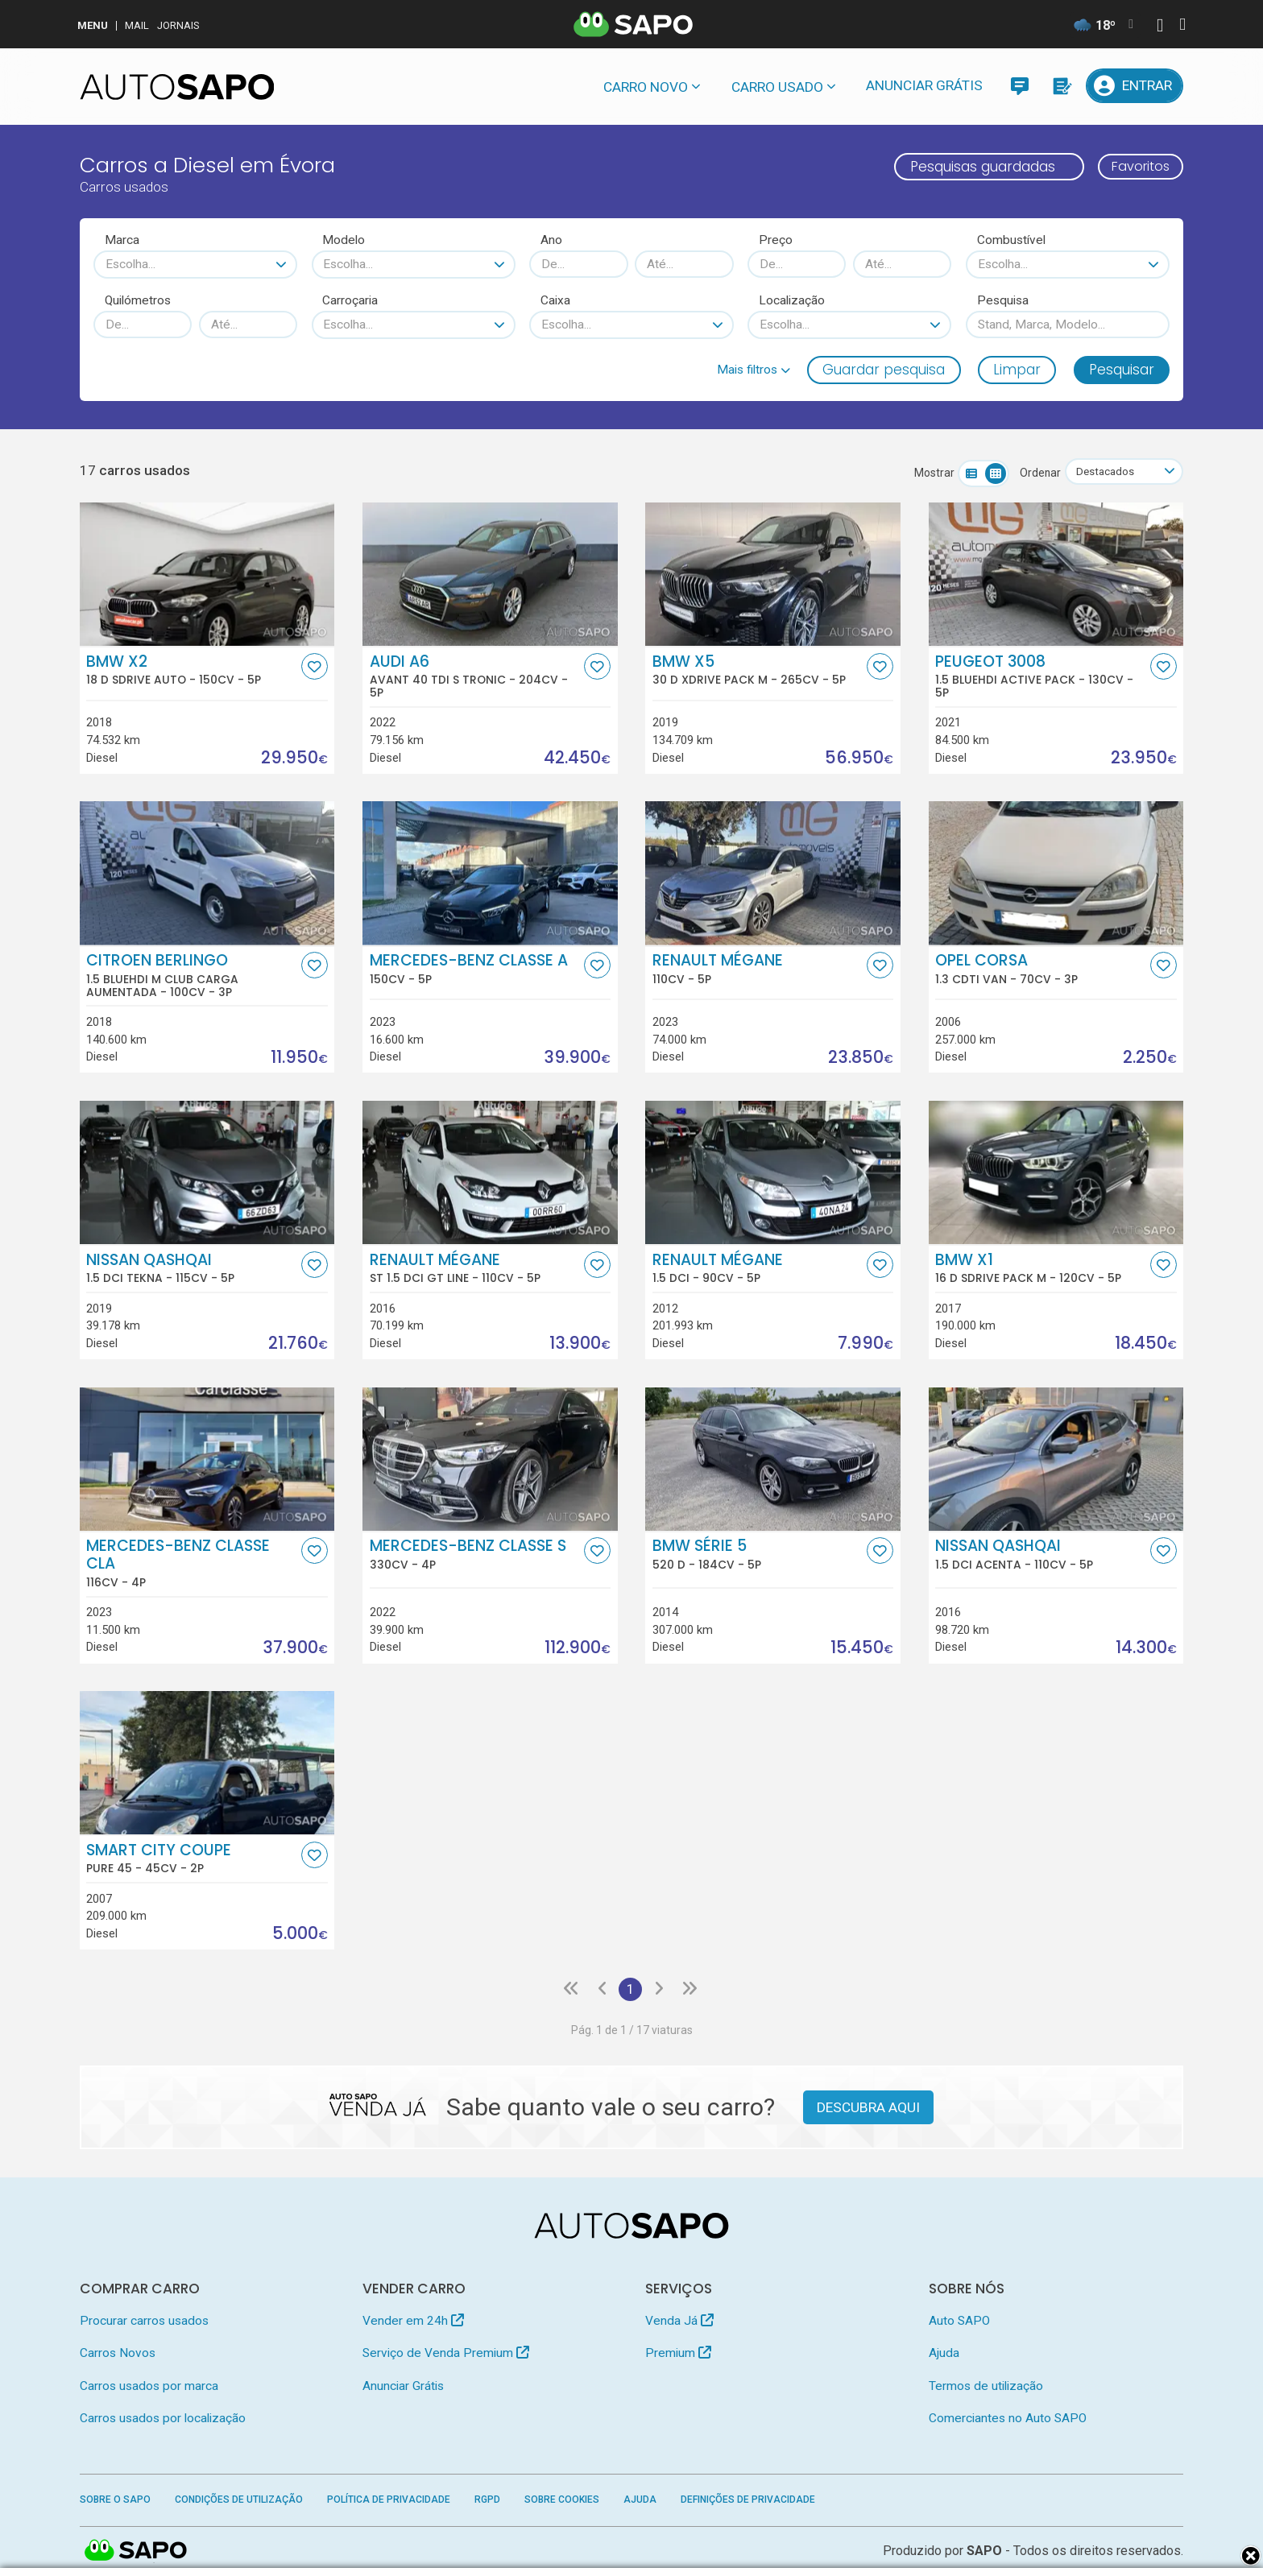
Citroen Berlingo (191, 976)
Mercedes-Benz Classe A (475, 969)
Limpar (1017, 369)
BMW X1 (1040, 1268)
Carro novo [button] (645, 87)
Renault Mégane (757, 969)
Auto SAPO (959, 2321)
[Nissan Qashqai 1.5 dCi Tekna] (207, 1173)
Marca (122, 240)
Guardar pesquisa (883, 369)
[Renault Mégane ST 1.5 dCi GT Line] (490, 1173)
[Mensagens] (1019, 85)
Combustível (1011, 240)
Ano (551, 240)
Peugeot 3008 (1040, 676)
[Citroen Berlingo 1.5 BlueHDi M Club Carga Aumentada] (207, 873)
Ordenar (1036, 472)
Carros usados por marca (149, 2387)
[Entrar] (1135, 85)
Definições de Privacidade (748, 2501)
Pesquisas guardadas (974, 166)
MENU (92, 25)
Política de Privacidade (388, 2501)
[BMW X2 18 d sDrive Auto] (207, 574)
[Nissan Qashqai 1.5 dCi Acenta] (1056, 1459)
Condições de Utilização (239, 2501)
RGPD (487, 2501)
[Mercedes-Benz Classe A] (490, 873)
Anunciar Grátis (924, 85)
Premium (678, 2354)
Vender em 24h (413, 2321)
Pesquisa (1003, 300)
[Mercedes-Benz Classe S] (490, 1459)
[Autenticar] (1160, 27)
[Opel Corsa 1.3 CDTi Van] (1056, 873)
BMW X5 (757, 670)
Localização (792, 300)
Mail (137, 25)
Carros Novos (117, 2354)
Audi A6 (475, 676)
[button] (753, 369)
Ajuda (944, 2354)
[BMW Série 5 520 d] (773, 1459)
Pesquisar (1121, 369)
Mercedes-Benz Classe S (475, 1555)
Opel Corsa (1040, 969)
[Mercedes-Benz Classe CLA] (207, 1459)
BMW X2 (191, 670)
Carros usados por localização (163, 2420)
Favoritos (1137, 166)
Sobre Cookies (561, 2501)
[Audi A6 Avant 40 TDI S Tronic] (490, 574)
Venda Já (679, 2321)
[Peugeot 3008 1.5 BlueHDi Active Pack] (1056, 574)
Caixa (555, 300)
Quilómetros (138, 300)
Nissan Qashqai (191, 1268)
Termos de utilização (986, 2387)
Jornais (178, 25)
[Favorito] (314, 666)
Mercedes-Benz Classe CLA (191, 1564)
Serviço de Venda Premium (445, 2354)
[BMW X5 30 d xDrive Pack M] (773, 574)
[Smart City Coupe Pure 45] (207, 1763)
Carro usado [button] (777, 87)
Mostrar (929, 472)
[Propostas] (1061, 85)
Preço (776, 240)
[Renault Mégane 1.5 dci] (773, 1173)
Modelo (343, 240)
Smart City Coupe (191, 1859)
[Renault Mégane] (773, 873)
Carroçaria (350, 300)
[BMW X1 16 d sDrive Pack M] (1056, 1173)
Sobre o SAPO (115, 2501)
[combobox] (195, 264)
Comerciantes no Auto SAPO (1008, 2420)
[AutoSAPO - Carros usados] (177, 87)
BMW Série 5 (757, 1555)
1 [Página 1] (630, 1990)
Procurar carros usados (144, 2321)
